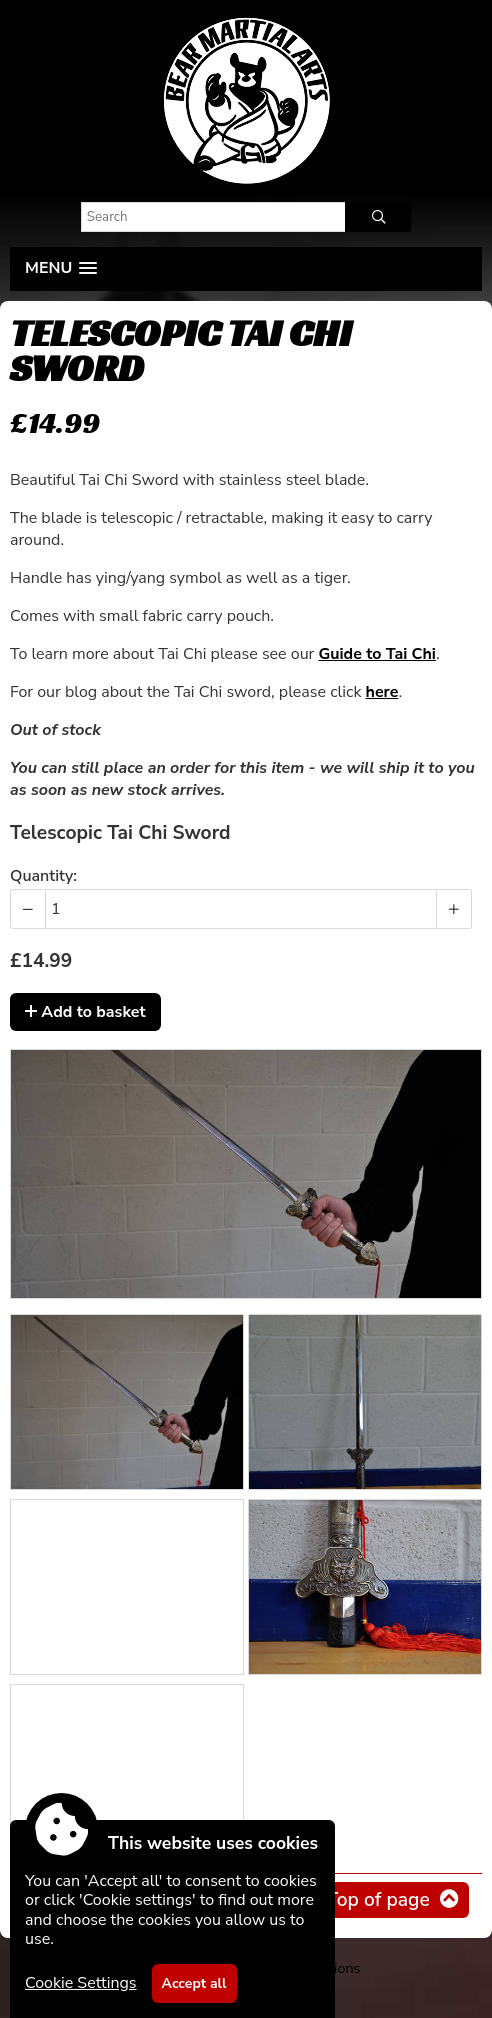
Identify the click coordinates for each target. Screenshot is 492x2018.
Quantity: (43, 876)
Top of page (377, 1900)
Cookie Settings (81, 1983)
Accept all (194, 1983)
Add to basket (85, 1012)
